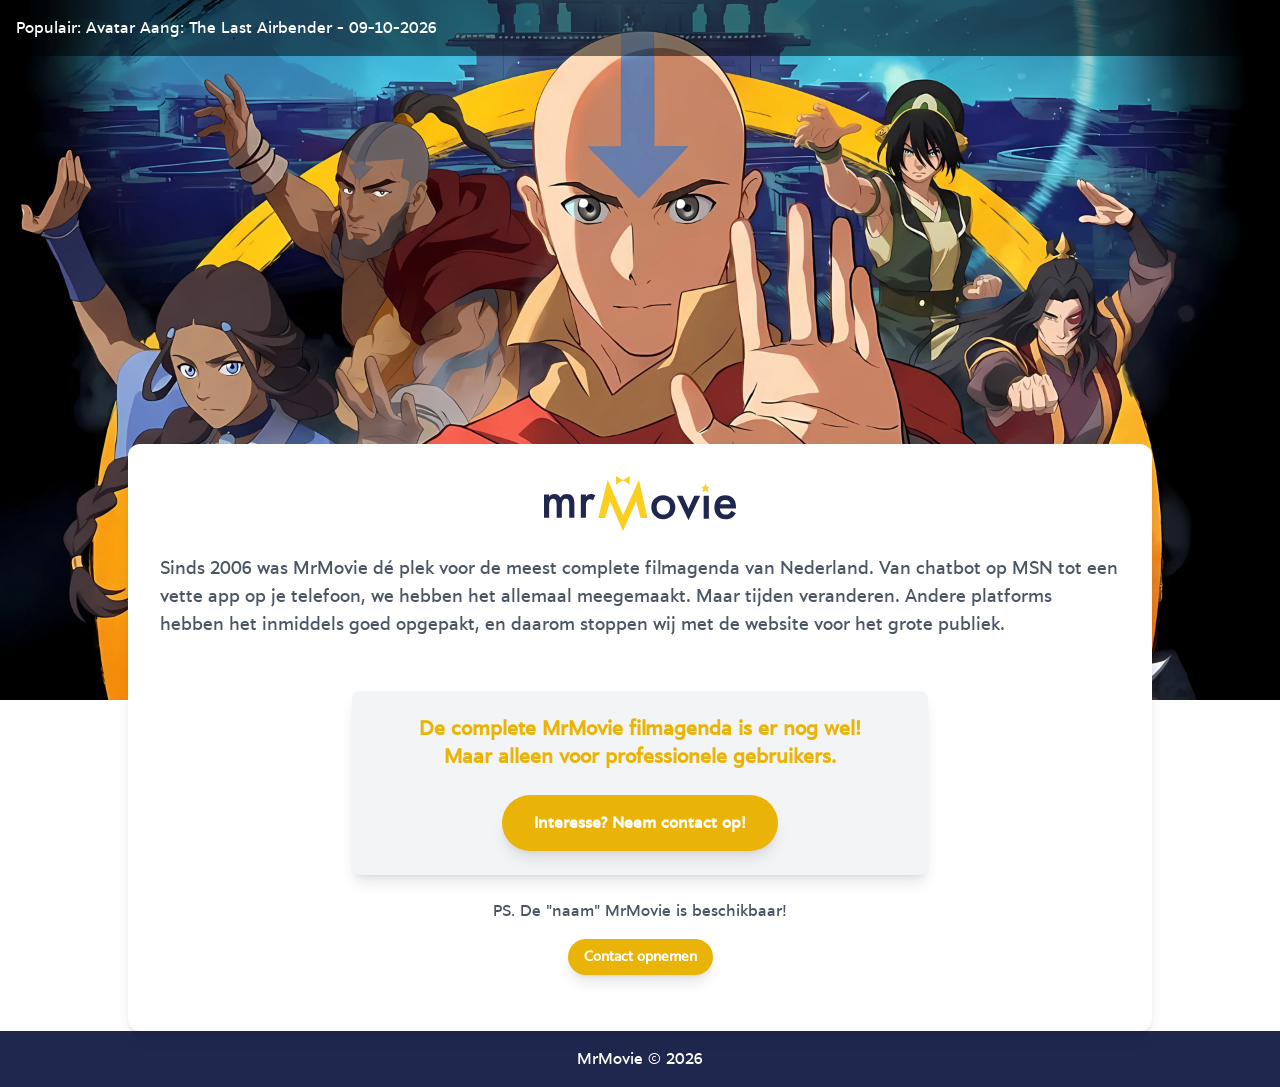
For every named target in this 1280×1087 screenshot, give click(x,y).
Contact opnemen (640, 957)
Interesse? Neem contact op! (640, 823)
